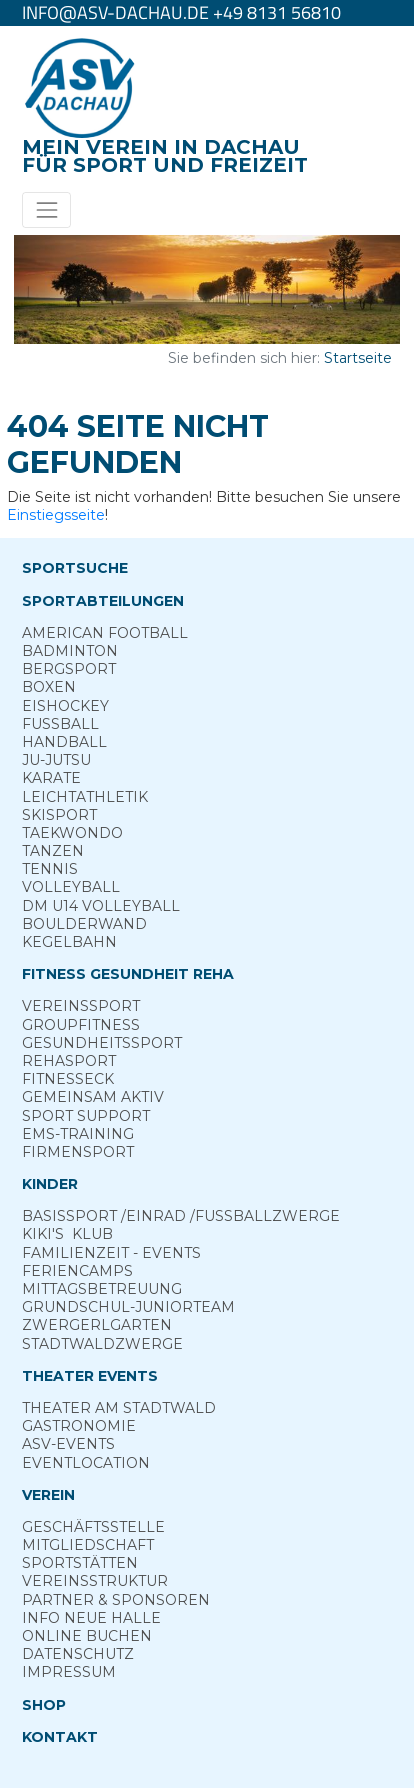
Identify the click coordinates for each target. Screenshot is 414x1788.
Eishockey (65, 706)
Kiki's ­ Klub (67, 1234)
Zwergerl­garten (97, 1325)
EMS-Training (78, 1134)
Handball (64, 742)
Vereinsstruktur (95, 1581)
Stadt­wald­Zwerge (102, 1344)
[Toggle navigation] (46, 209)
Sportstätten (80, 1563)
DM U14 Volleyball (101, 906)
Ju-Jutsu (56, 760)
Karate (51, 778)
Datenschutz (78, 1654)
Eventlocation (86, 1463)
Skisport (59, 815)
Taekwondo (72, 833)
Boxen (49, 687)
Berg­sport (69, 669)
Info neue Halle (91, 1618)
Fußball (60, 724)
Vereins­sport (81, 1006)
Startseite (358, 358)
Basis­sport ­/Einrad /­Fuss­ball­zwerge (181, 1216)
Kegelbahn (69, 942)
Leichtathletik (85, 797)
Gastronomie (79, 1426)
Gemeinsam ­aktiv (93, 1097)
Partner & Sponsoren (116, 1600)
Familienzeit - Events (111, 1253)
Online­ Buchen (87, 1636)
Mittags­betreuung (102, 1289)
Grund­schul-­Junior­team (128, 1307)
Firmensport (78, 1152)
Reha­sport (69, 1061)
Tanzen (53, 851)
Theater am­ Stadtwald (119, 1408)
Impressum (69, 1672)
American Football (105, 633)
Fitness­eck (68, 1079)
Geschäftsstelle (93, 1527)
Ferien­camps (77, 1271)
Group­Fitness (81, 1025)
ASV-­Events (68, 1444)
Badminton (70, 651)
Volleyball (71, 887)
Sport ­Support (86, 1116)
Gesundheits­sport (102, 1043)
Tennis (50, 869)
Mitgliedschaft (88, 1545)
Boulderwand (84, 924)
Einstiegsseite (56, 515)
